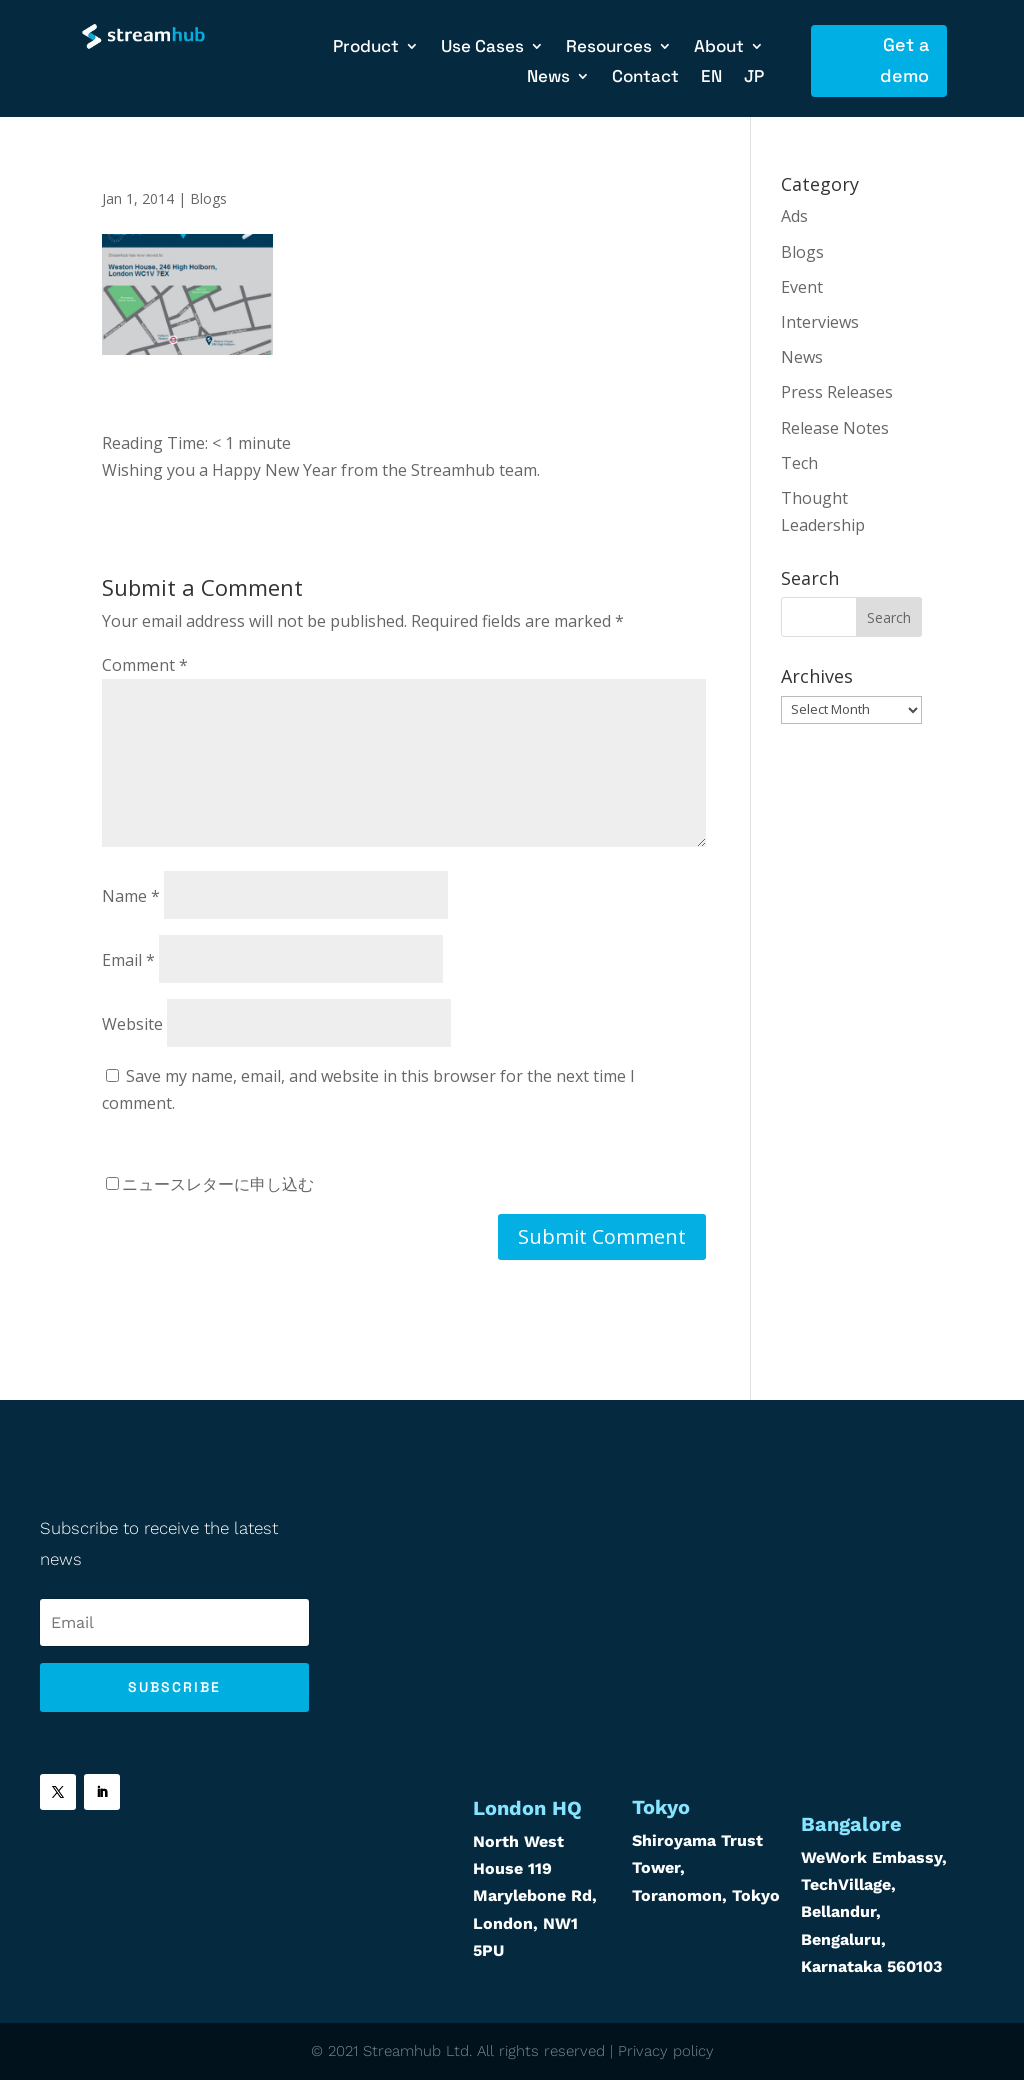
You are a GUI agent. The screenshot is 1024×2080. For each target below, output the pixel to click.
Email (128, 960)
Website (132, 1024)
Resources (609, 48)
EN (711, 78)
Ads (794, 216)
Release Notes (835, 428)
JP (754, 78)
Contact (645, 78)
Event (802, 287)
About (719, 48)
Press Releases (837, 392)
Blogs (208, 198)
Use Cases (482, 48)
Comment (145, 665)
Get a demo (904, 60)
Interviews (820, 322)
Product (366, 48)
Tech (799, 463)
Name (131, 896)
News (548, 78)
